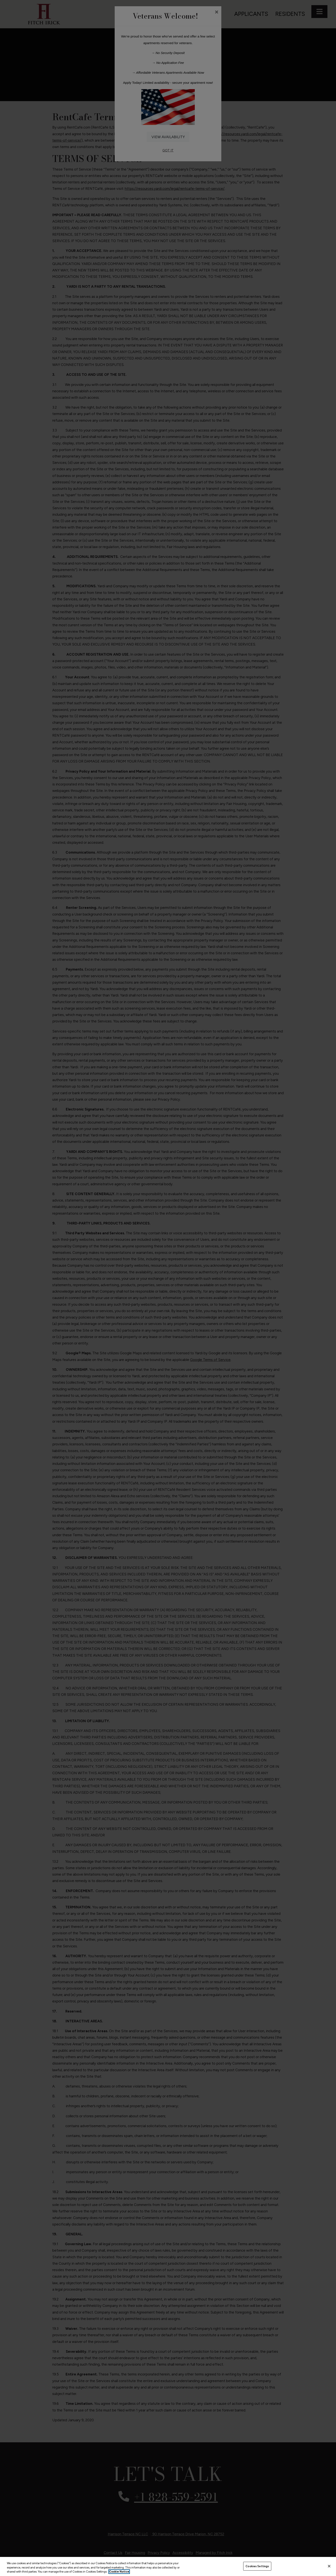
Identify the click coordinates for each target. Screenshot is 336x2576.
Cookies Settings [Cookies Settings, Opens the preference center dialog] (257, 2566)
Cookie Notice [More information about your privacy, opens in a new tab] (119, 2571)
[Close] (329, 2566)
